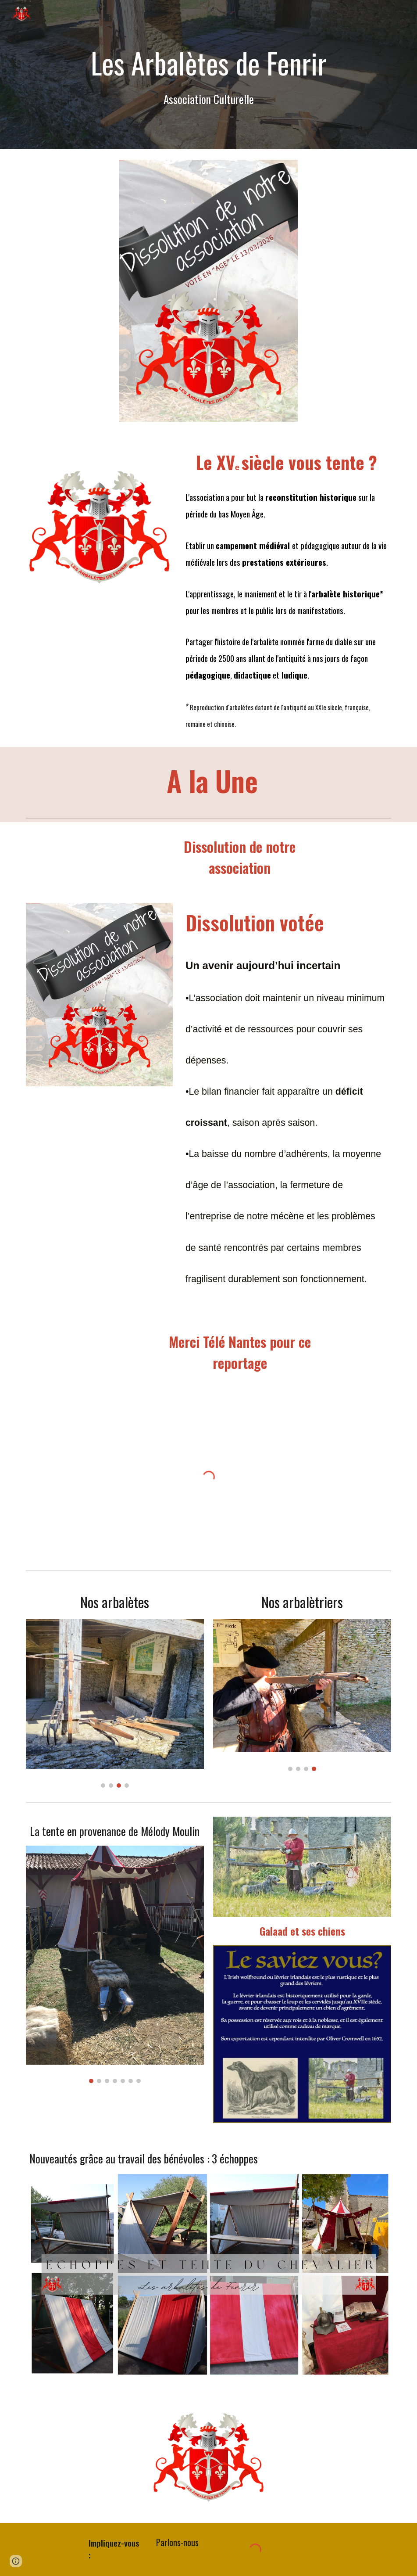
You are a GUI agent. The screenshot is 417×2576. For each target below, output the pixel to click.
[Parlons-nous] (177, 2542)
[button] (16, 2561)
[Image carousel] (115, 1703)
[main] (209, 74)
